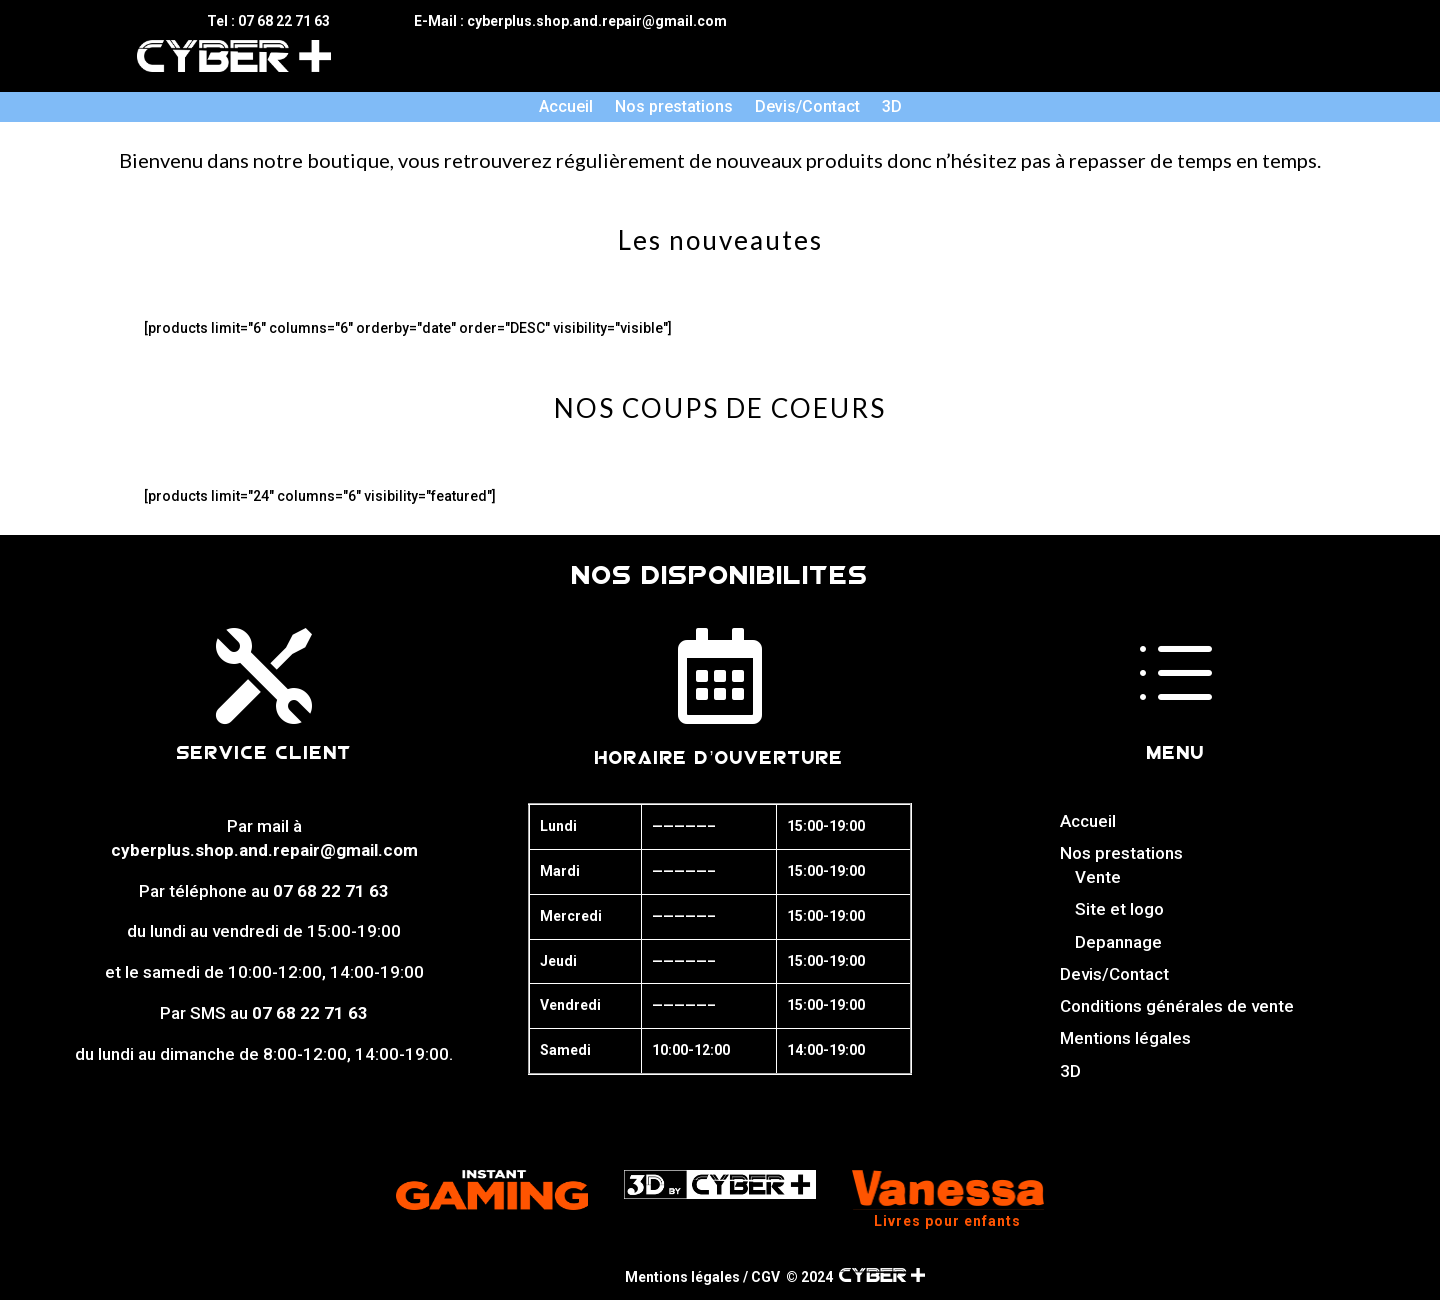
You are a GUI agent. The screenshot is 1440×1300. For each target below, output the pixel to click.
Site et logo (1119, 909)
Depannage (1118, 942)
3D (892, 108)
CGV (765, 1277)
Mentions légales (1125, 1038)
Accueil (566, 108)
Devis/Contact (807, 108)
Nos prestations (674, 108)
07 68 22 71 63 (331, 891)
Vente (1098, 877)
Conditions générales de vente (1177, 1006)
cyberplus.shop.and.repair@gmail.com (264, 850)
